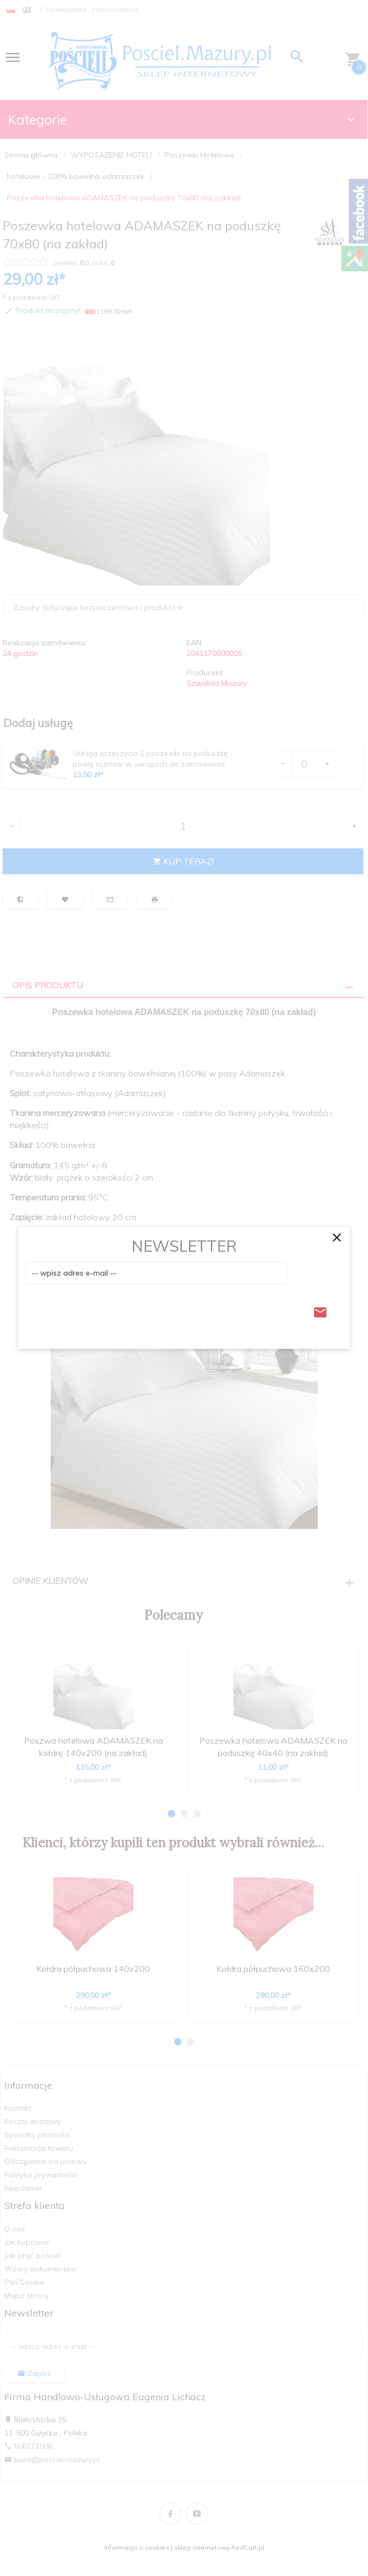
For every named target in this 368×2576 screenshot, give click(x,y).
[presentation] (107, 1309)
